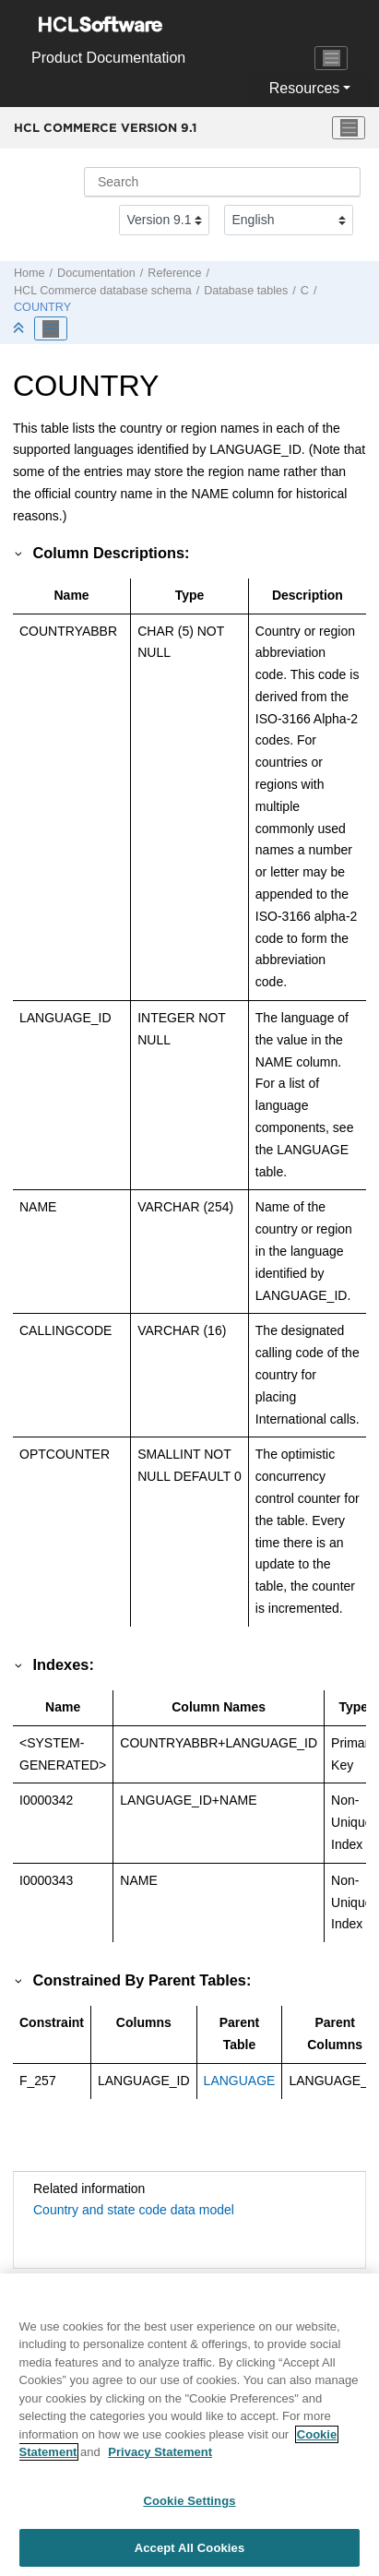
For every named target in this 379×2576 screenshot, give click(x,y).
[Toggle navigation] (331, 58)
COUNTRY (42, 307)
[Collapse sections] (20, 329)
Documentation (96, 273)
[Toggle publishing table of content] (50, 328)
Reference (174, 273)
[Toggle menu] (348, 128)
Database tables (246, 290)
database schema (103, 290)
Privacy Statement (160, 2462)
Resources (304, 88)
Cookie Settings (189, 2510)
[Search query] (222, 182)
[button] (19, 552)
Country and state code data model (133, 2209)
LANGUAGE (240, 2080)
